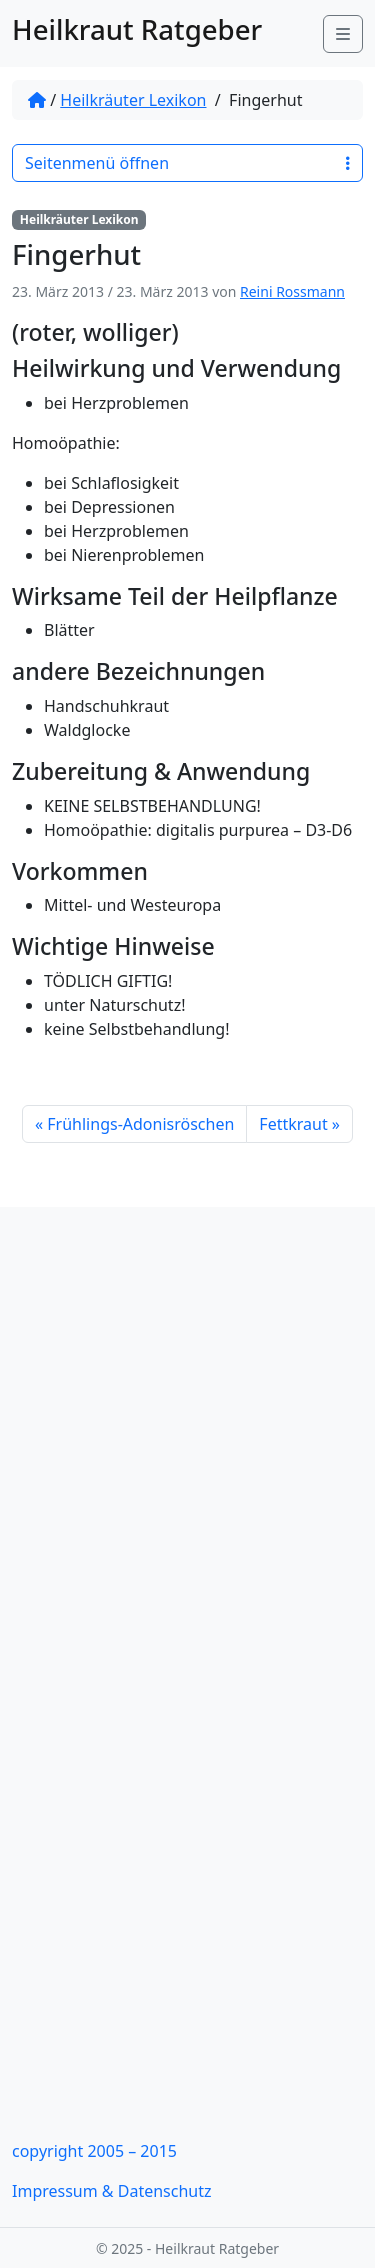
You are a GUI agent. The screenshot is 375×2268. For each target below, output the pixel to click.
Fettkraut (293, 1124)
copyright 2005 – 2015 (94, 2151)
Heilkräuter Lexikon (133, 100)
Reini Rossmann (292, 291)
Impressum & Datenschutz (112, 2191)
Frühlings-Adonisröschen (140, 1124)
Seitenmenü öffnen (187, 163)
